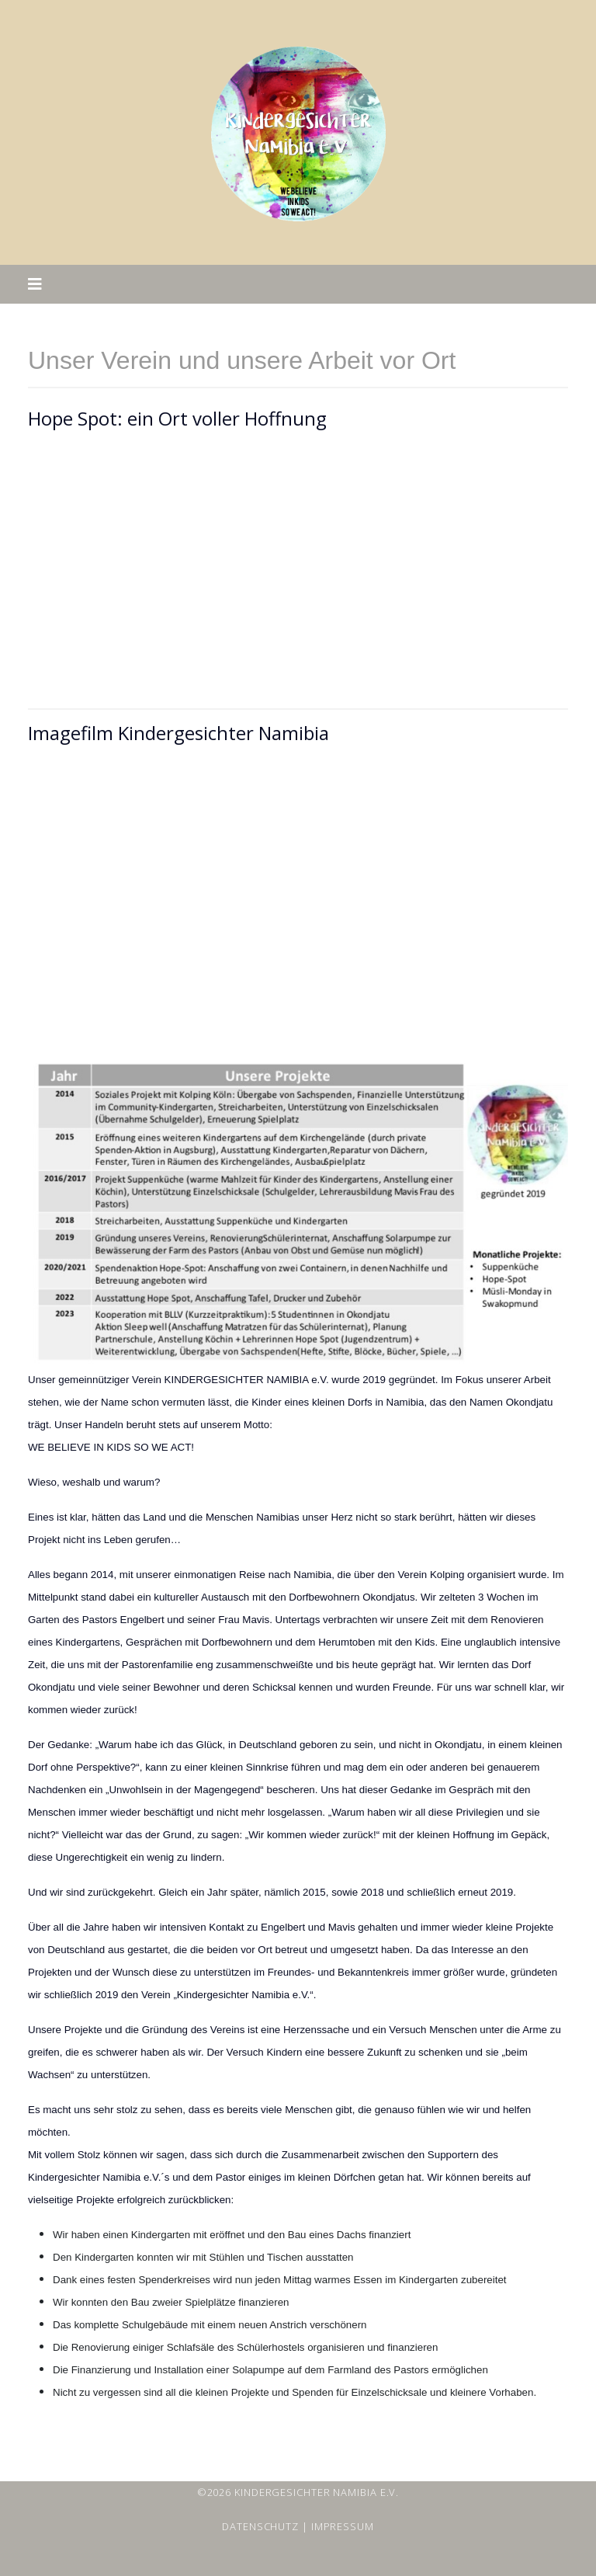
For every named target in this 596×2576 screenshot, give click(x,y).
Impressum (342, 2526)
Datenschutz (260, 2526)
